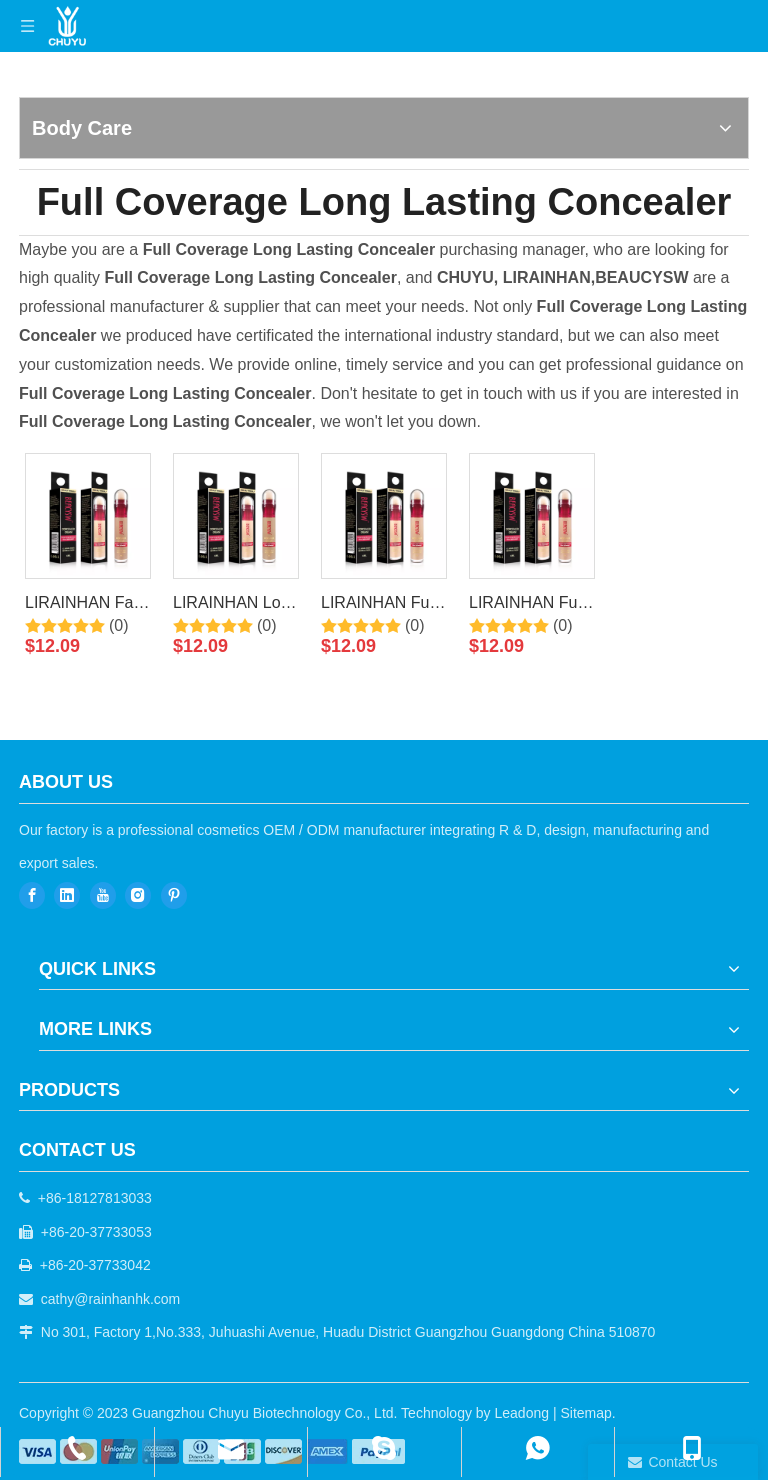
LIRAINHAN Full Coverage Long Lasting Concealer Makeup (379, 606)
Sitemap (585, 1413)
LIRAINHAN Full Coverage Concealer (527, 606)
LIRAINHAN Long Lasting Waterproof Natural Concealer (235, 606)
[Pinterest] (174, 895)
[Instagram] (138, 895)
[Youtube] (103, 895)
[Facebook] (32, 895)
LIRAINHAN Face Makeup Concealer (87, 606)
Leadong (522, 1413)
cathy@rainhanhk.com (111, 1299)
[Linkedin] (67, 895)
